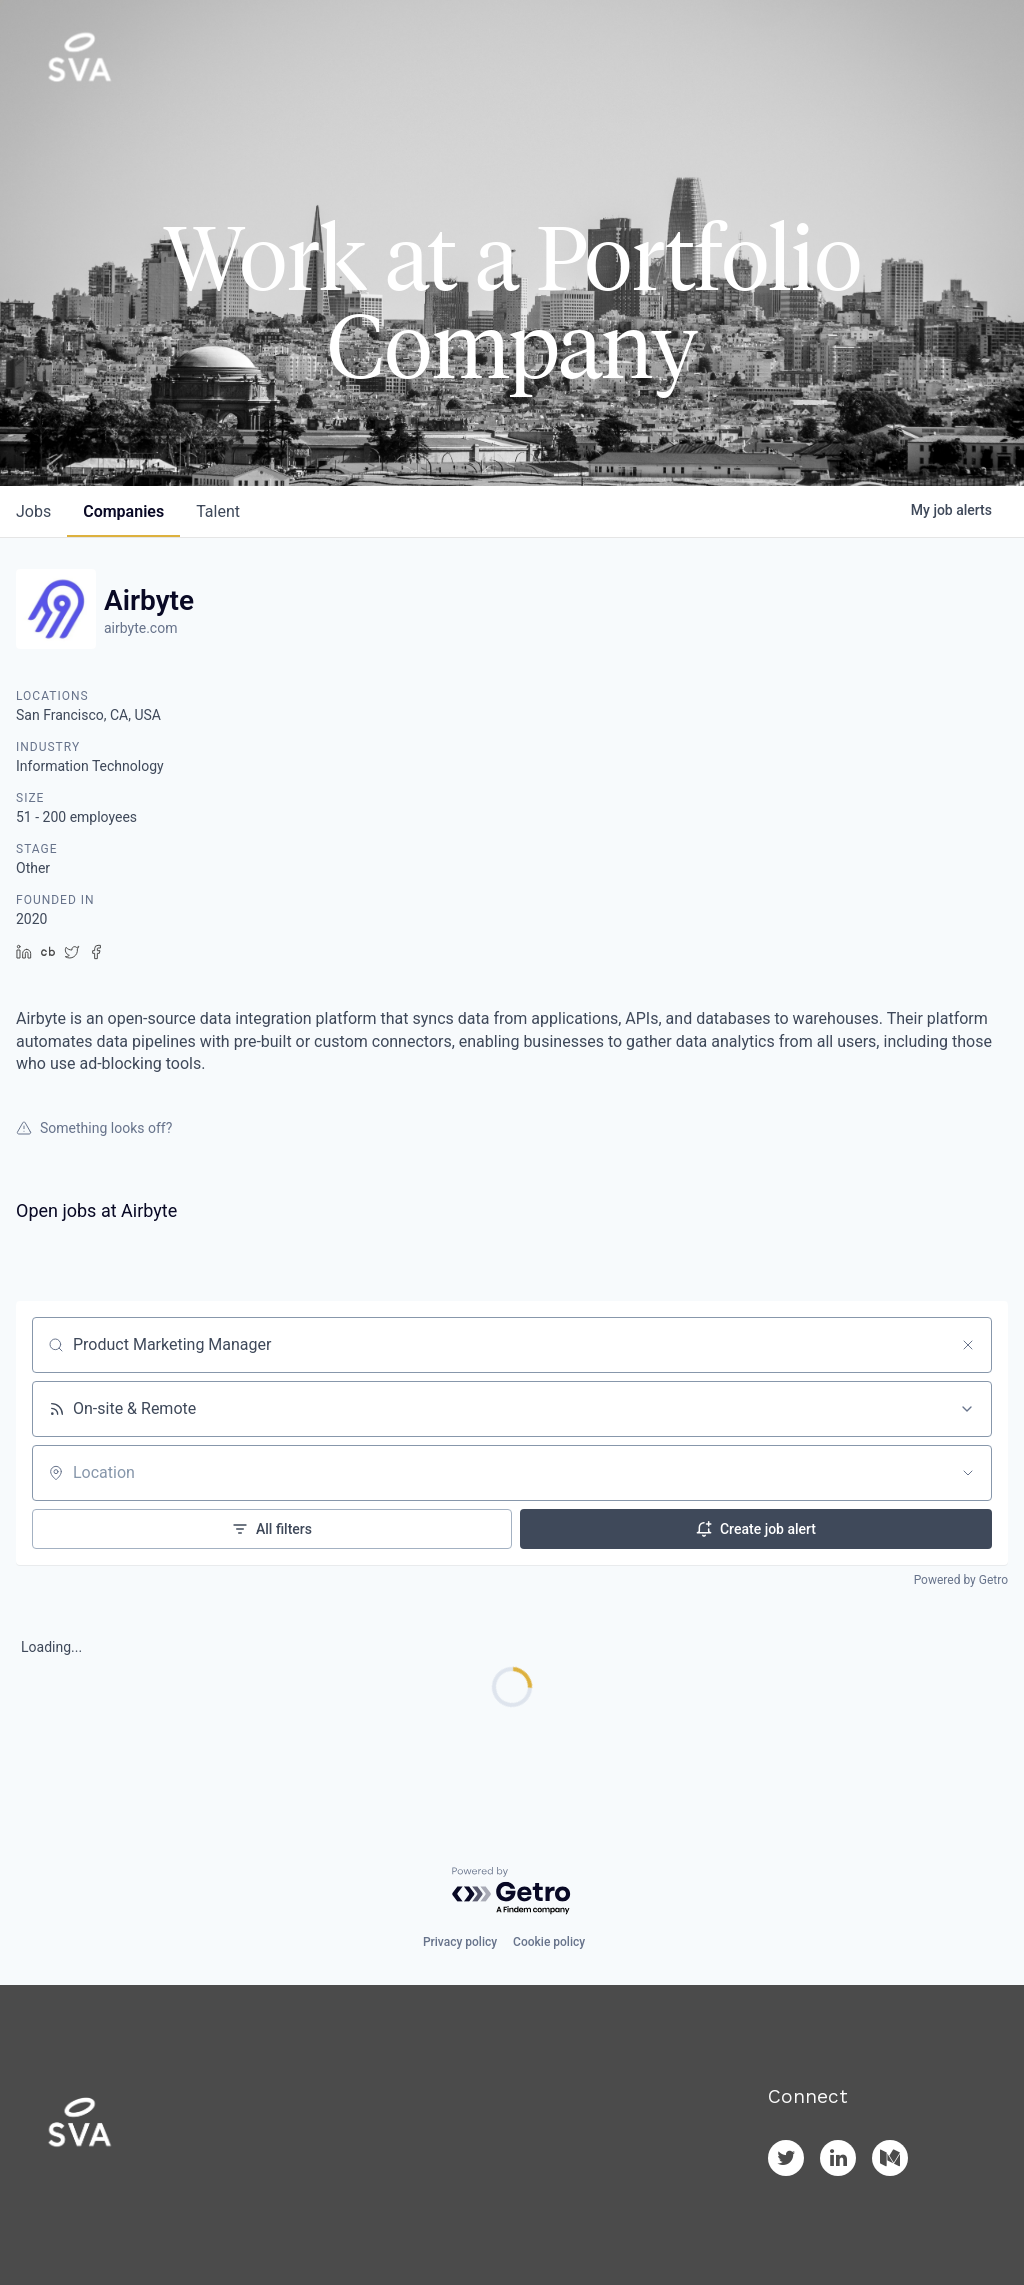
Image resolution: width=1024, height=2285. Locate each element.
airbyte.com (140, 628)
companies (123, 511)
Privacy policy (460, 1942)
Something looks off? (94, 1128)
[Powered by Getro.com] (512, 1891)
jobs (33, 511)
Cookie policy (549, 1942)
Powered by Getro (961, 1580)
